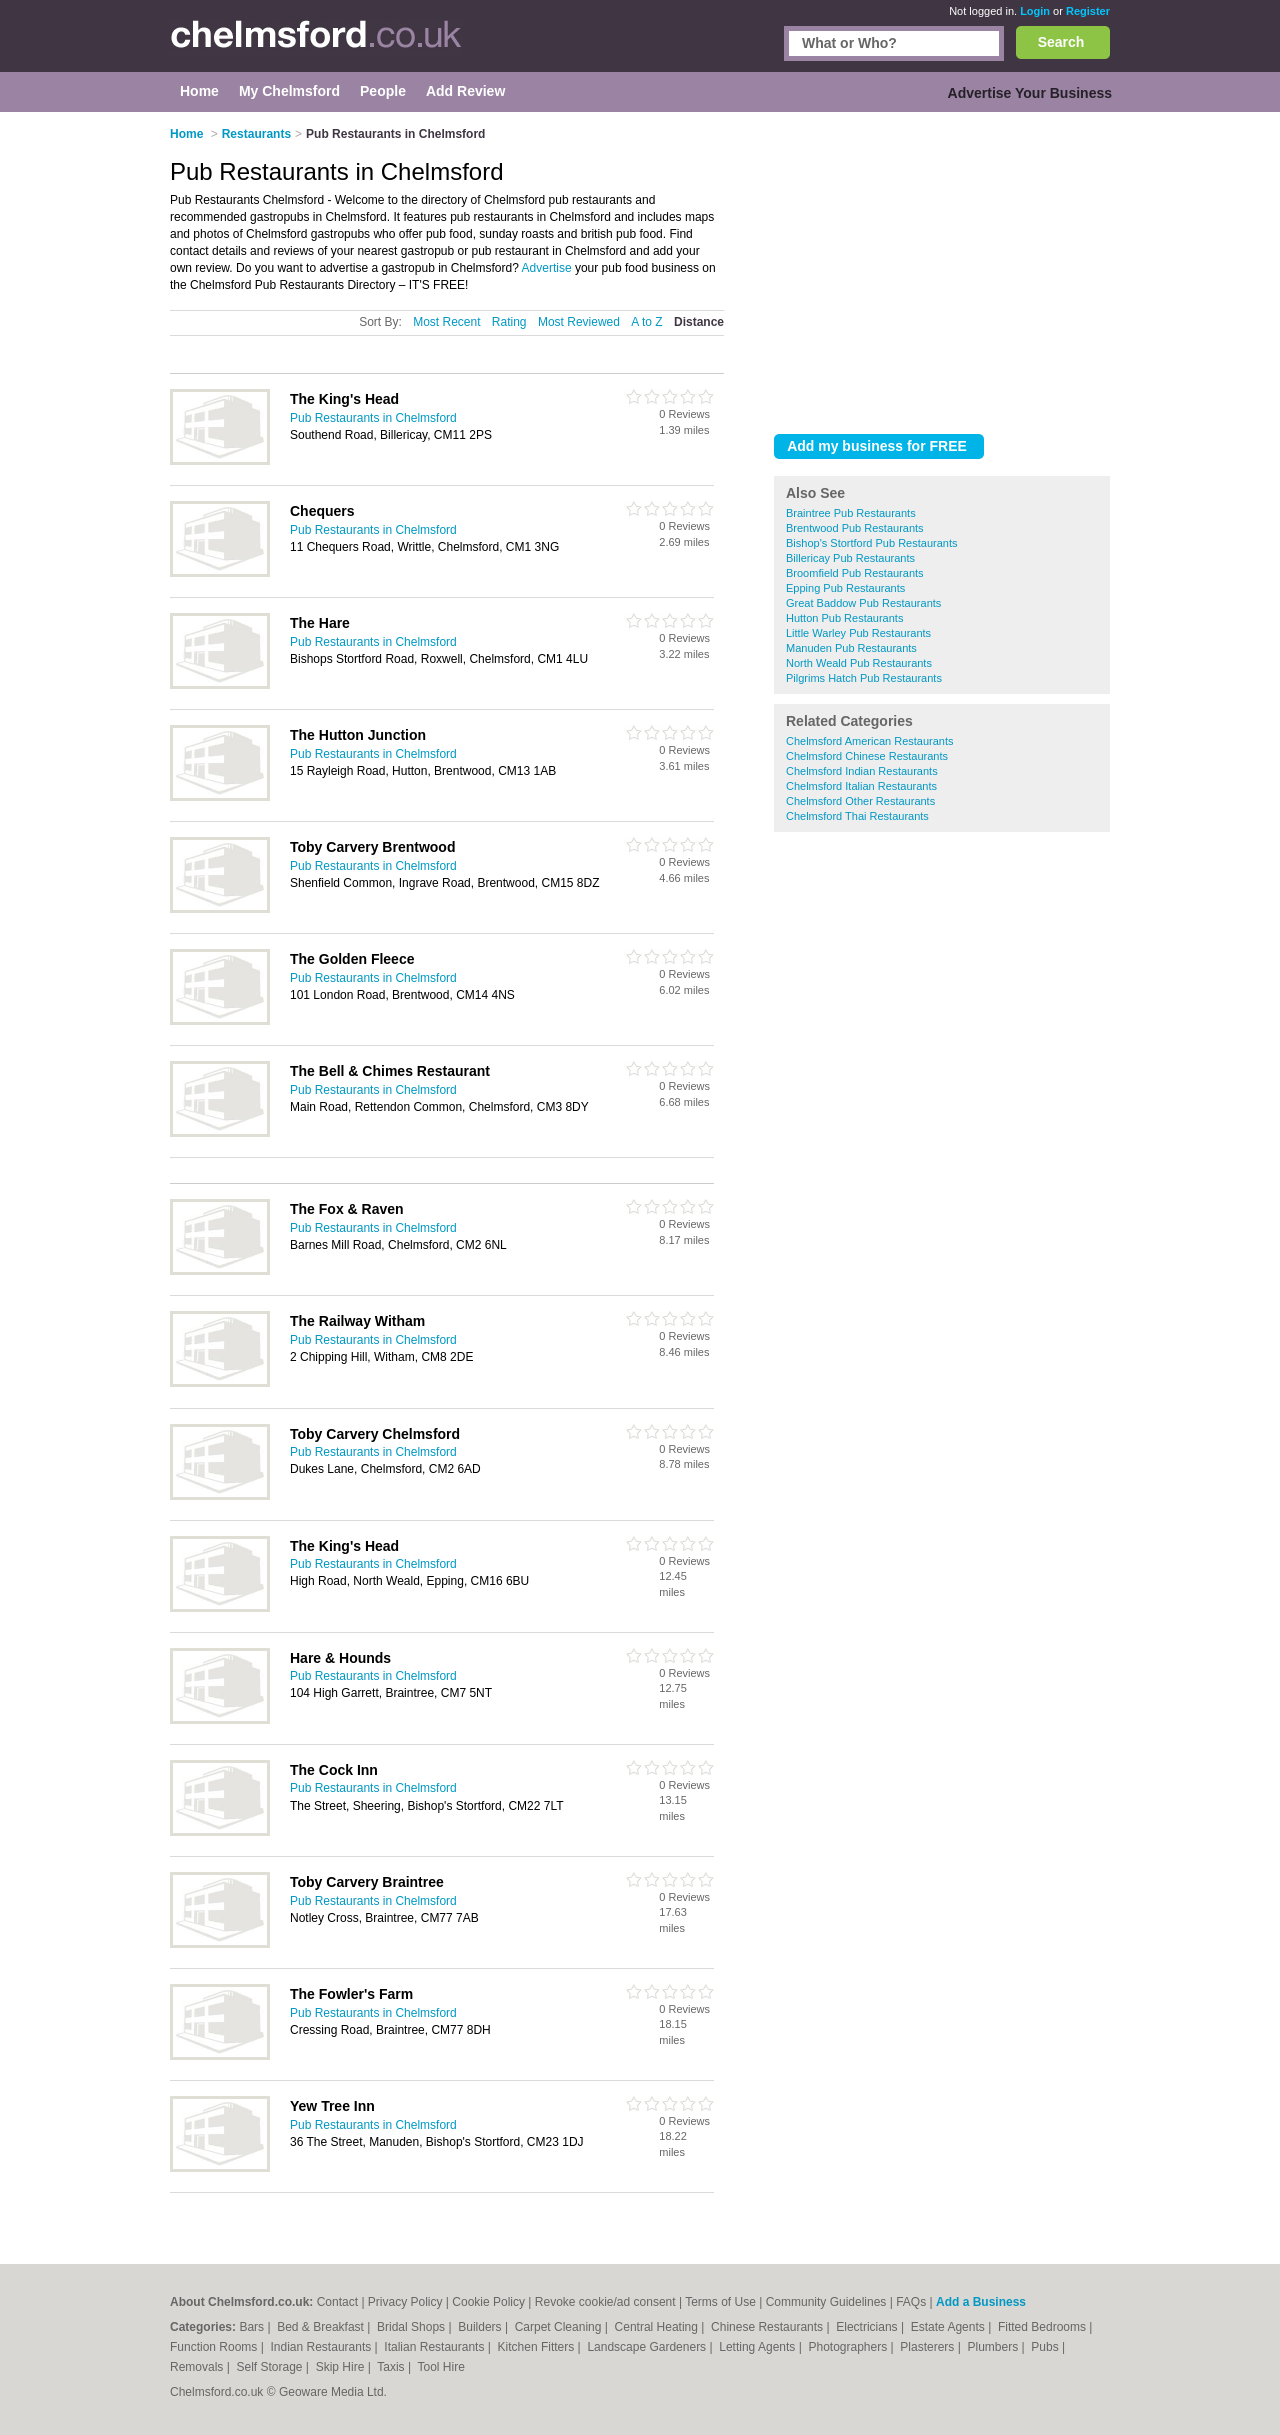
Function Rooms (215, 2347)
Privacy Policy (405, 2302)
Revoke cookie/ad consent (605, 2302)
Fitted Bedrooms (1043, 2327)
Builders (481, 2327)
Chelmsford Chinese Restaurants (867, 756)
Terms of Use (720, 2302)
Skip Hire (342, 2367)
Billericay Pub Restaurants (850, 558)
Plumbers (994, 2347)
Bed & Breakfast (322, 2327)
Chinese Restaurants (768, 2327)
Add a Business (981, 2302)
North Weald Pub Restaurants (859, 663)
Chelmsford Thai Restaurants (857, 816)
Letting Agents (758, 2347)
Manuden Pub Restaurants (851, 648)
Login (1035, 11)
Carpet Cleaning (560, 2327)
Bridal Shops (412, 2327)
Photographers (849, 2347)
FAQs (911, 2302)
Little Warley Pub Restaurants (858, 633)
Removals (198, 2367)
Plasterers (928, 2347)
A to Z (646, 322)
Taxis (392, 2367)
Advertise (547, 268)
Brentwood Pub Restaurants (855, 528)
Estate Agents (949, 2327)
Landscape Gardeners (648, 2347)
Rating (509, 322)
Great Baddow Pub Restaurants (863, 603)
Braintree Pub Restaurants (851, 513)
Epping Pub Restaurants (845, 588)
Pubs (1046, 2347)
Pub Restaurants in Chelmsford (373, 418)
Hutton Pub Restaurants (844, 618)
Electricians (868, 2327)
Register (1088, 11)
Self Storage (270, 2367)
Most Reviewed (579, 322)
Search (1061, 42)
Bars (253, 2327)
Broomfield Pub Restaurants (855, 573)
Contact (337, 2302)
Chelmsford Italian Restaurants (861, 786)
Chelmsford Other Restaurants (860, 801)
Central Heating (658, 2327)
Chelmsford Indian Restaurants (862, 771)
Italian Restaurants (435, 2347)
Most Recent (446, 322)
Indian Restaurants (323, 2347)
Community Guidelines (826, 2302)
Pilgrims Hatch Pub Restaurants (864, 678)
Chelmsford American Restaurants (870, 741)
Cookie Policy (488, 2302)
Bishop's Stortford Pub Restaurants (871, 543)
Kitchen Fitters (538, 2347)
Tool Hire (441, 2367)
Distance (699, 322)
